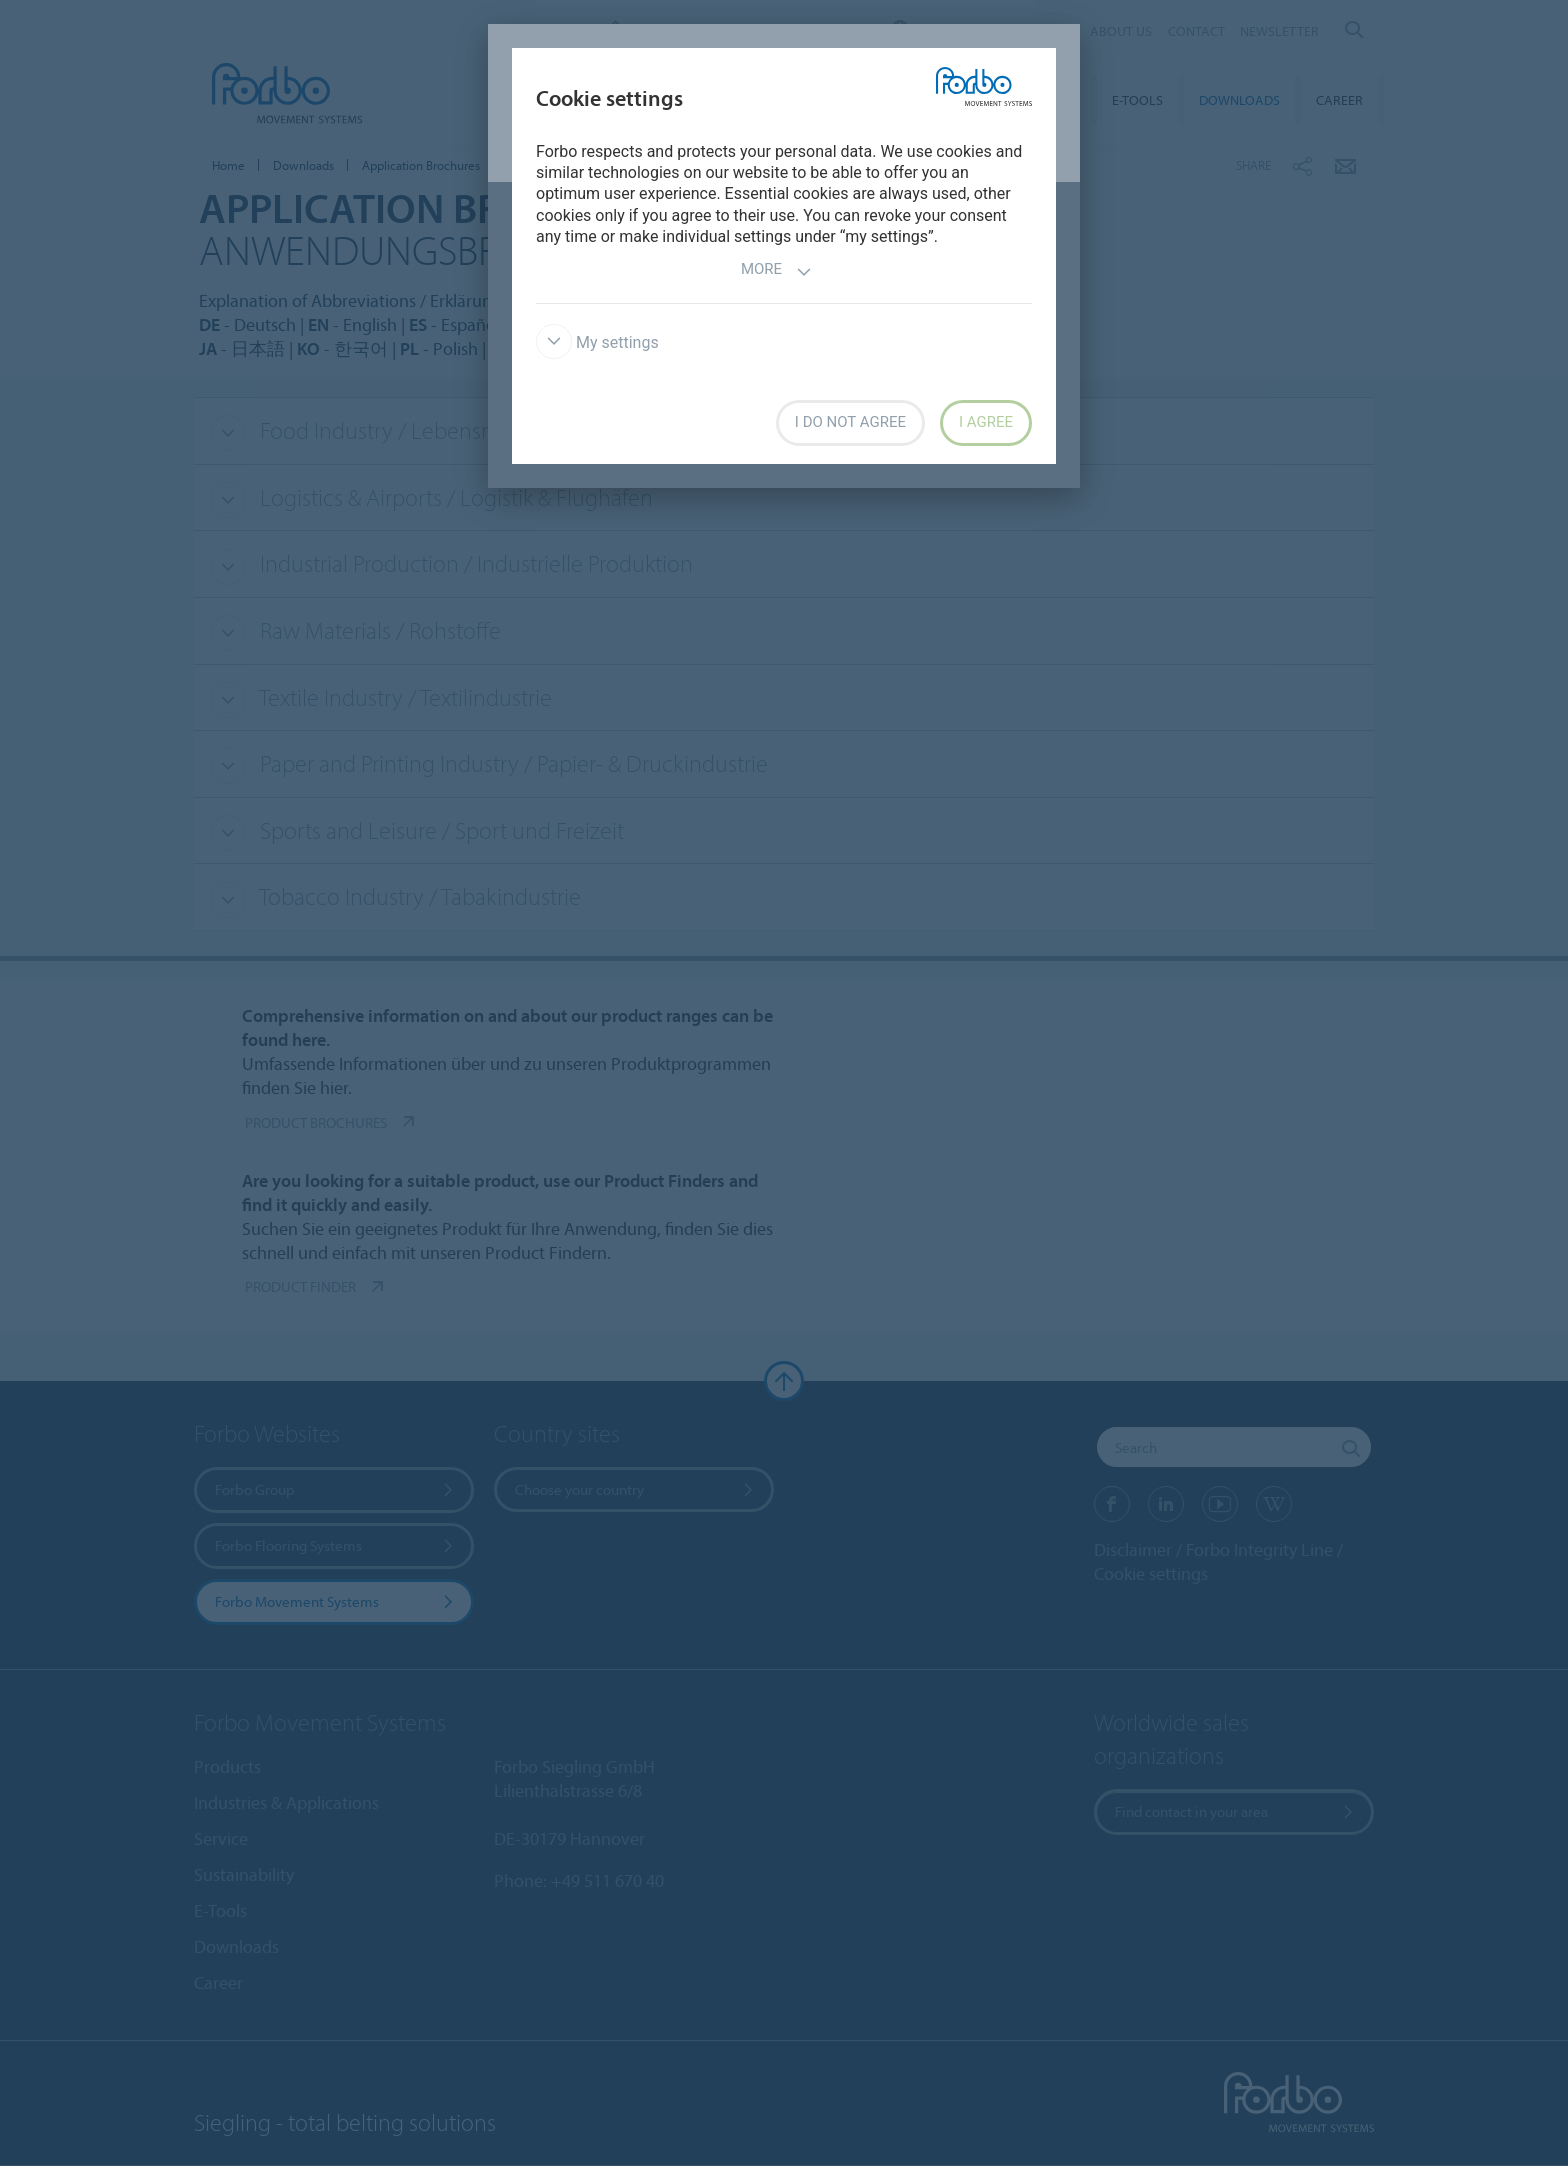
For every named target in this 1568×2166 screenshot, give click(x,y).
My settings (597, 342)
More (776, 271)
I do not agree (850, 422)
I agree (986, 422)
